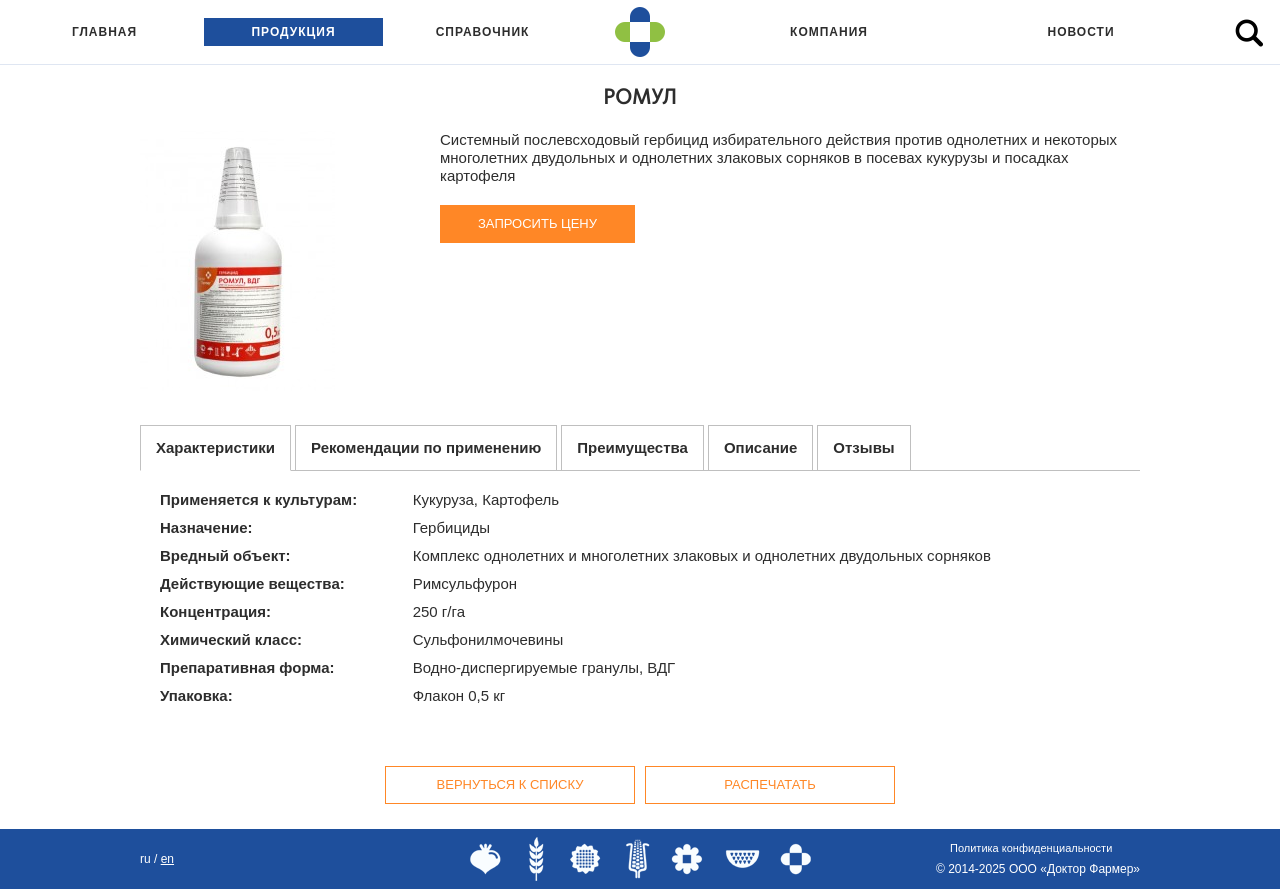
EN (167, 859)
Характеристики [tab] (215, 447)
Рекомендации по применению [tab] (426, 447)
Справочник (483, 32)
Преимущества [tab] (632, 447)
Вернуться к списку (510, 784)
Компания (829, 32)
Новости (1080, 32)
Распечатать (770, 784)
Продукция (293, 32)
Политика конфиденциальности (1031, 848)
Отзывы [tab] (863, 447)
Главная (104, 32)
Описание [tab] (760, 447)
